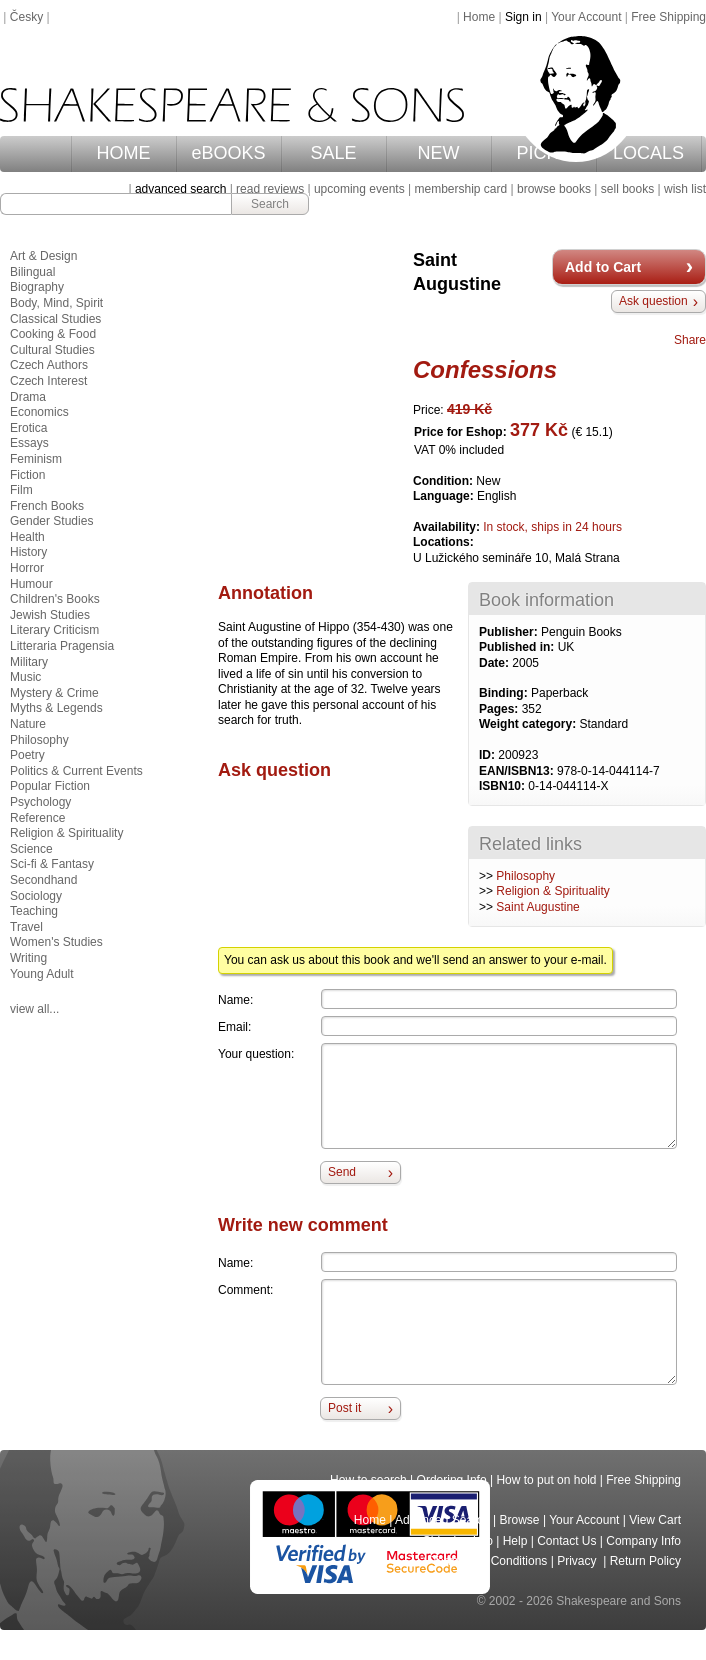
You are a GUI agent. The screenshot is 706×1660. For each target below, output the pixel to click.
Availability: (448, 527)
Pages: (500, 709)
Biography (37, 287)
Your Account (586, 17)
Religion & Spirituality (552, 891)
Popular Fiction (50, 786)
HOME (124, 153)
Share (690, 340)
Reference (37, 818)
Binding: (505, 693)
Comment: (245, 1290)
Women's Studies (56, 942)
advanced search (180, 189)
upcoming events (359, 189)
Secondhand (43, 880)
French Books (47, 506)
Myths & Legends (56, 708)
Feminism (36, 459)
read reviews (270, 189)
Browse (520, 1520)
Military (29, 662)
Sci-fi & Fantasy (52, 864)
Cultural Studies (52, 350)
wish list (685, 189)
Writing (28, 958)
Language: (445, 496)
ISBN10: (503, 786)
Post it (344, 1408)
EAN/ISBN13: (518, 771)
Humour (31, 584)
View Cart (655, 1520)
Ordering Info (452, 1480)
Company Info (643, 1541)
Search (270, 204)
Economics (39, 412)
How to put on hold (546, 1480)
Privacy (578, 1561)
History (28, 552)
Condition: (444, 481)
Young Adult (42, 974)
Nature (28, 724)
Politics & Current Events (76, 771)
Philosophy (525, 876)
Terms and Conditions (489, 1561)
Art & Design (43, 256)
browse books (554, 189)
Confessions (485, 369)
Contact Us (566, 1541)
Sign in (523, 17)
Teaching (34, 911)
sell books (627, 189)
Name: (235, 1000)
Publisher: (510, 632)
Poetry (27, 755)
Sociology (36, 896)
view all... (34, 1009)
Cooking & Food (53, 334)
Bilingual (32, 272)
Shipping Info (458, 1541)
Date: (495, 663)
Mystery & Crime (54, 693)
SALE (334, 153)
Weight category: (529, 724)
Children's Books (55, 599)
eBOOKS (229, 153)
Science (31, 849)
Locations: (443, 542)
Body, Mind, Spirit (56, 303)
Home (479, 17)
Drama (28, 397)
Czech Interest (48, 381)
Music (25, 677)
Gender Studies (51, 521)
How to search (368, 1480)
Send (342, 1172)
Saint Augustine (537, 907)
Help (515, 1541)
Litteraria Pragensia (62, 646)
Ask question (653, 301)
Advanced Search (442, 1520)
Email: (234, 1027)
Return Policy (645, 1561)
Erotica (28, 428)
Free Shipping (668, 17)
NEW (439, 153)
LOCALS (648, 153)
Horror (27, 568)
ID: (488, 755)
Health (27, 537)
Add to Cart (603, 267)
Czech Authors (49, 365)
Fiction (27, 475)
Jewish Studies (50, 615)
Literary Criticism (54, 630)
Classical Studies (55, 319)
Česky (26, 17)
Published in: (518, 647)
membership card (460, 189)
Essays (29, 443)
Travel (26, 927)
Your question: (256, 1054)
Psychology (40, 802)
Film (21, 490)
